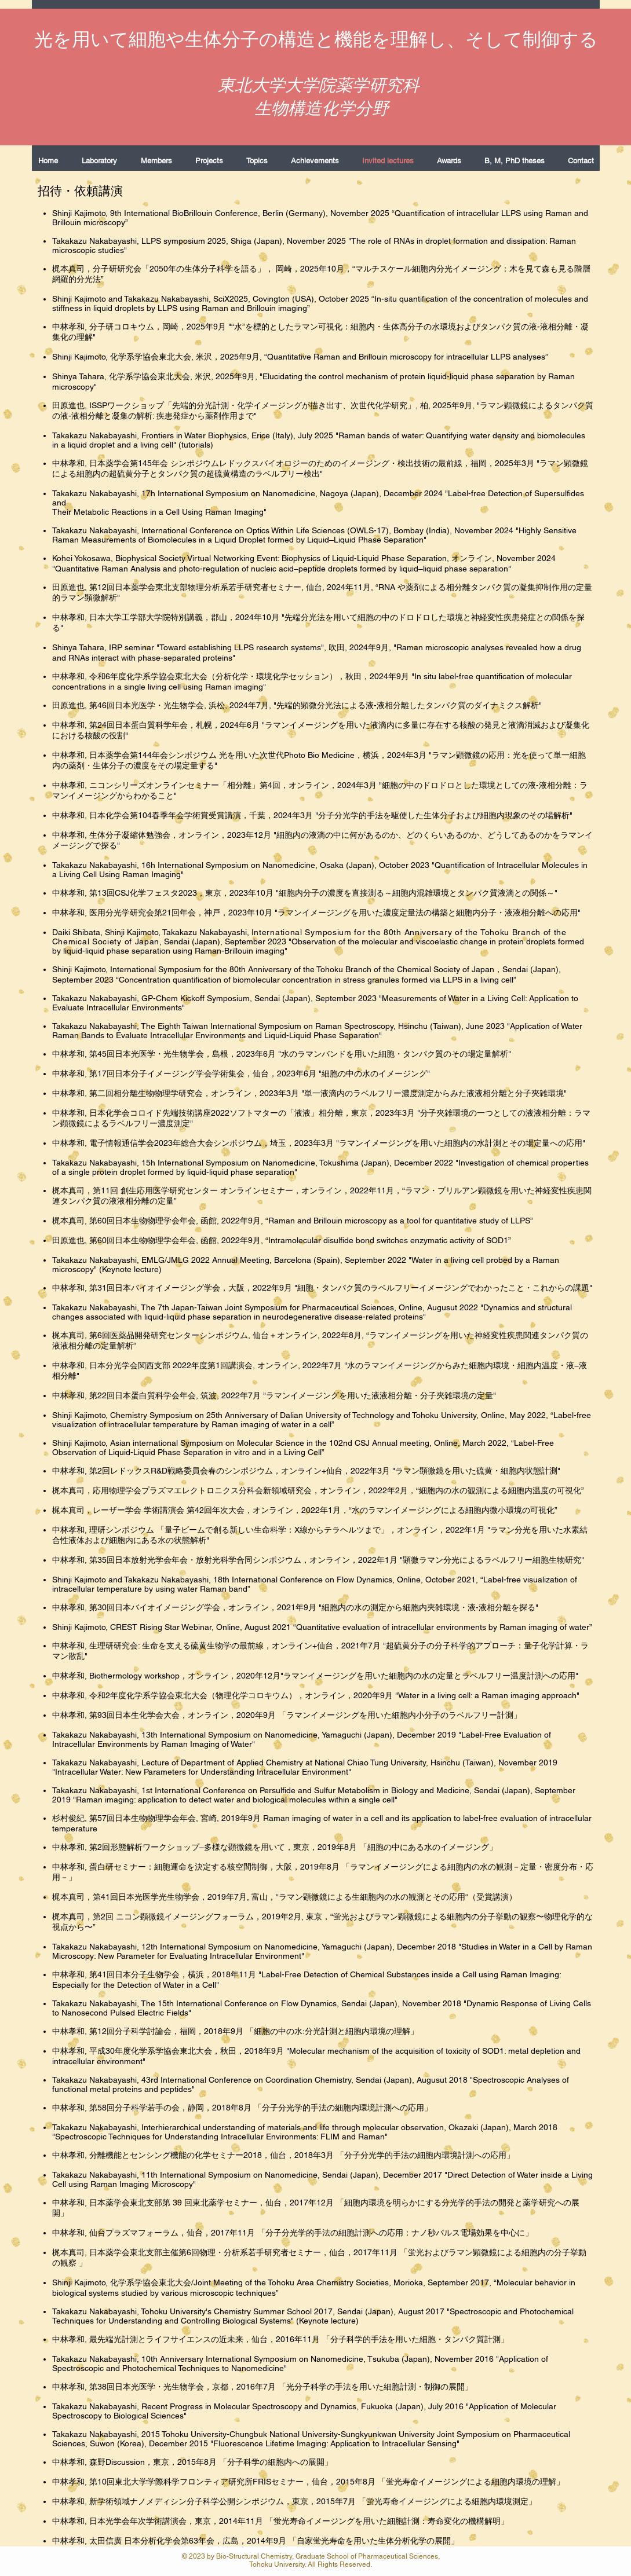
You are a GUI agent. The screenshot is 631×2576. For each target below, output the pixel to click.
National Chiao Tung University (370, 1762)
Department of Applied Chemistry (243, 1762)
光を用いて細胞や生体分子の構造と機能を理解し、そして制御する (316, 39)
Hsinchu (445, 1762)
